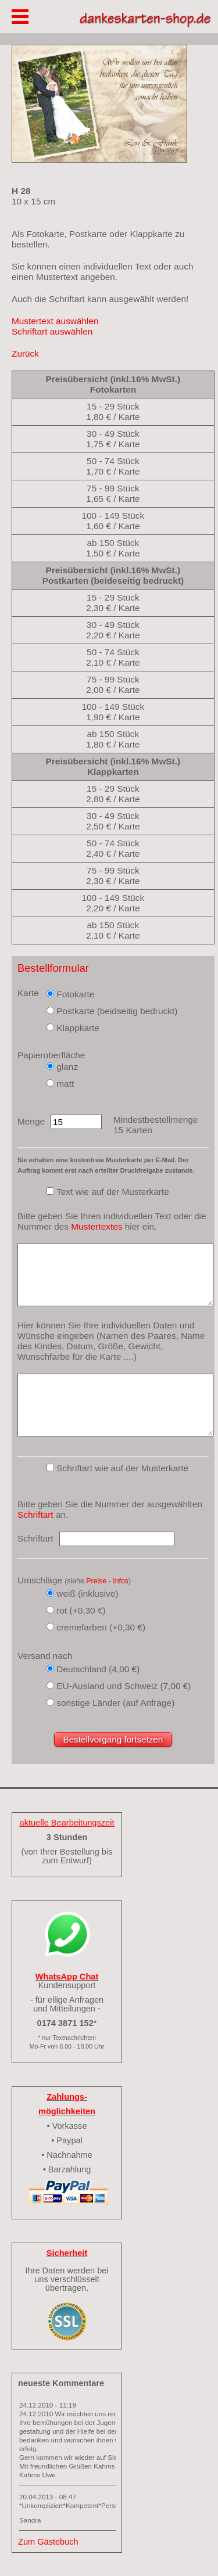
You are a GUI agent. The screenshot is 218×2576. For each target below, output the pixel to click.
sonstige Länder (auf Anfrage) (115, 1703)
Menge (31, 1121)
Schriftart (35, 1514)
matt (65, 1083)
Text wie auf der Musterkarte (112, 1192)
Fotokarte (75, 994)
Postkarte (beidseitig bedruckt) (116, 1011)
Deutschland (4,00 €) (98, 1669)
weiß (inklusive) (87, 1593)
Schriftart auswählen (52, 331)
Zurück (25, 353)
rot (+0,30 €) (80, 1610)
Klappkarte (77, 1028)
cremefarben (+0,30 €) (100, 1627)
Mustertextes (96, 1226)
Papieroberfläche (51, 1055)
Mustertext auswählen (55, 321)
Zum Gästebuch (48, 2541)
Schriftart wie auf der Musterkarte (122, 1468)
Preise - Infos (107, 1581)
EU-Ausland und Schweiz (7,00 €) (123, 1686)
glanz (67, 1067)
